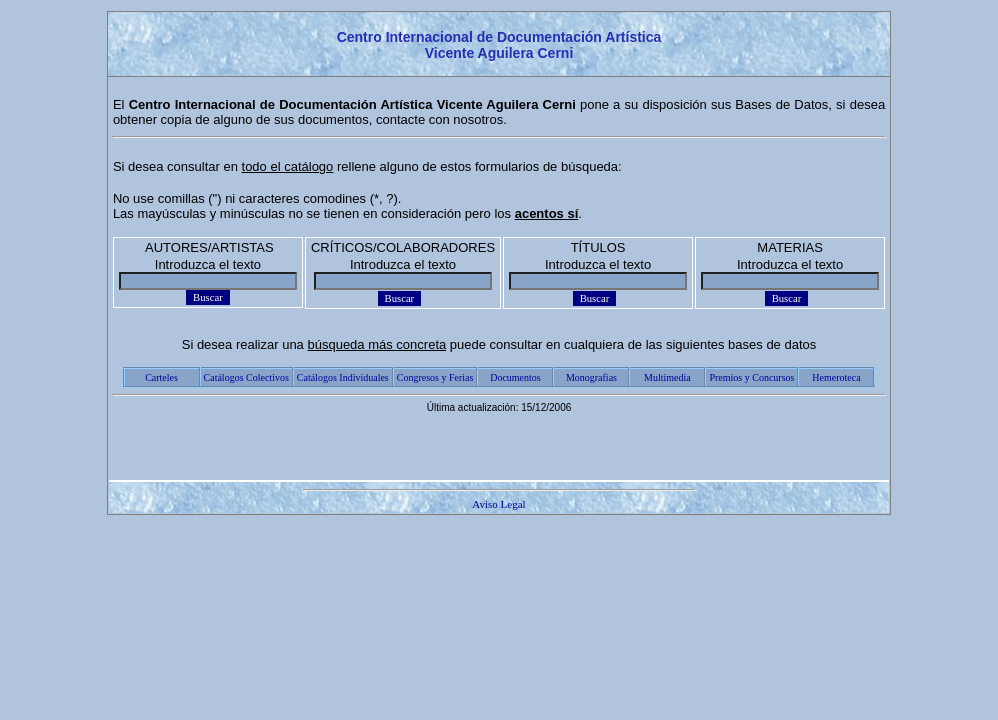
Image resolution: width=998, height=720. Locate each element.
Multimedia (667, 377)
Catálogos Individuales (343, 377)
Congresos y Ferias (435, 377)
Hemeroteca (836, 377)
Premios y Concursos (751, 377)
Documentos (515, 377)
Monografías (591, 377)
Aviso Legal (498, 504)
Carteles (161, 377)
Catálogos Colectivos (246, 377)
